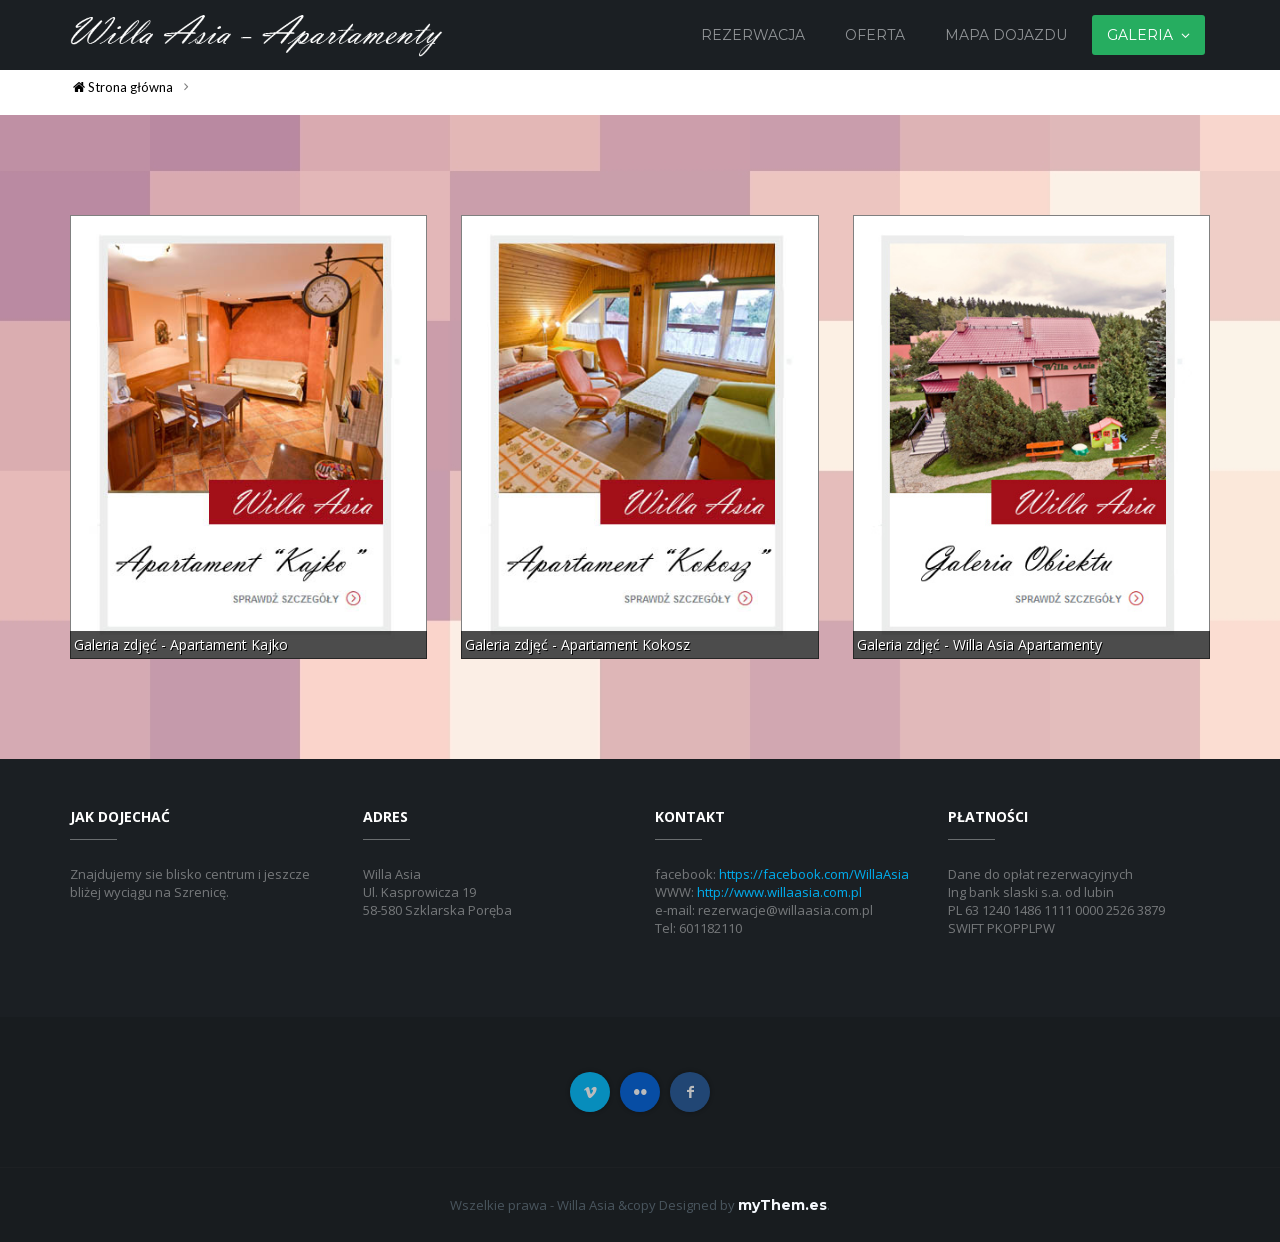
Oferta (875, 35)
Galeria (1140, 35)
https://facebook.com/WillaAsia (814, 874)
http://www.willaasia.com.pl (779, 892)
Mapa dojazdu (1006, 35)
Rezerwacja (753, 35)
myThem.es (782, 1205)
